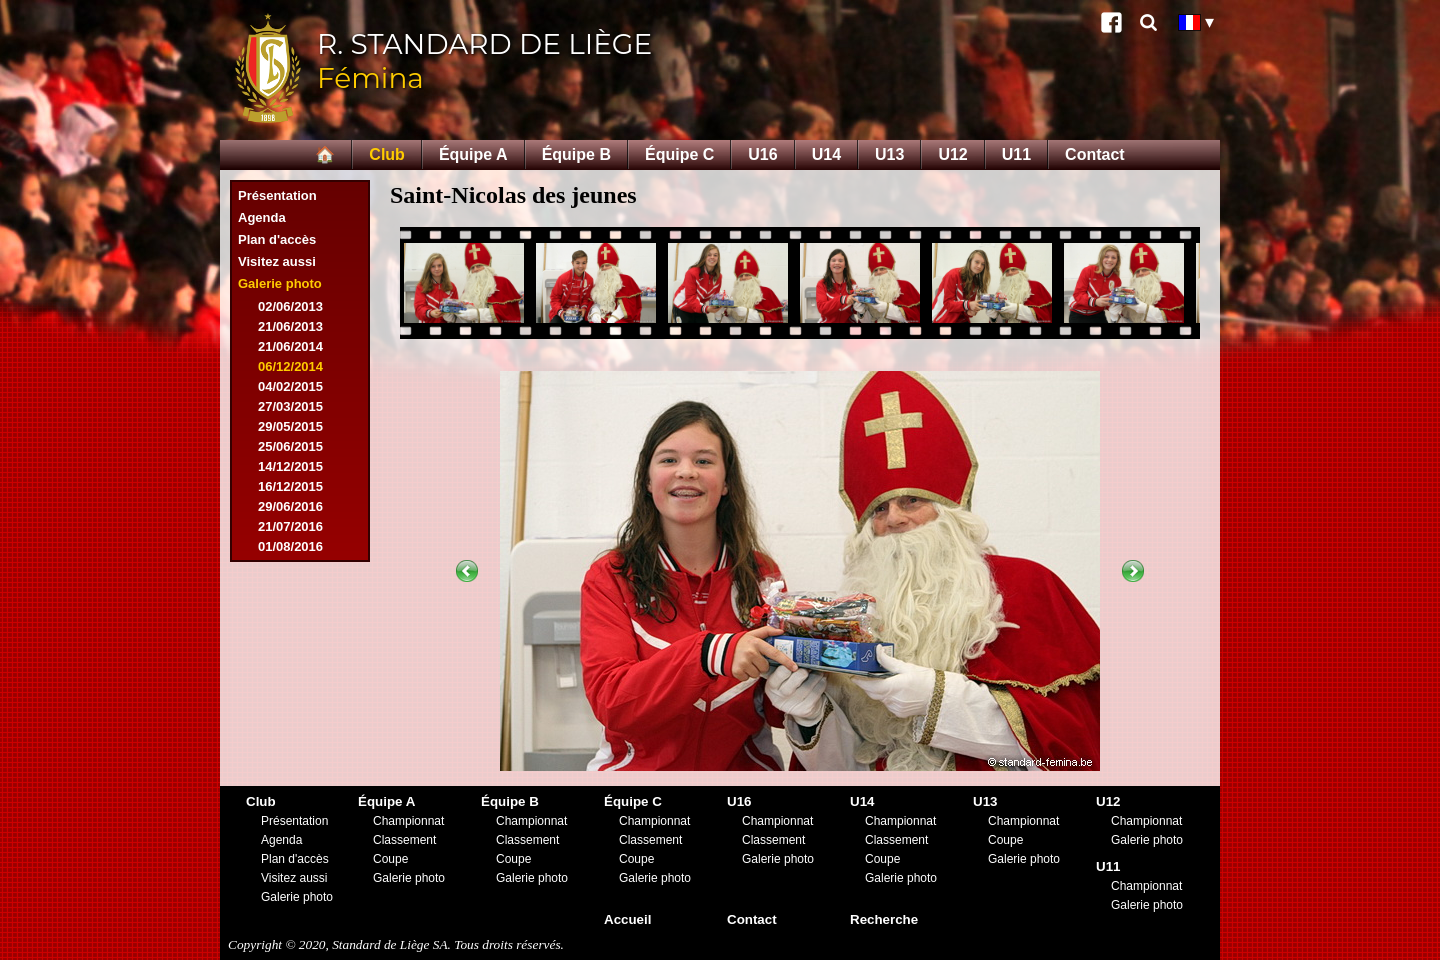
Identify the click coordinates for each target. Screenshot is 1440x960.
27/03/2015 (290, 406)
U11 (1016, 154)
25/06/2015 (290, 446)
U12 (952, 154)
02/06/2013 (290, 306)
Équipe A (473, 154)
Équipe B (576, 154)
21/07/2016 (290, 526)
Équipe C (679, 154)
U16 (762, 154)
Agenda (262, 217)
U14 (826, 154)
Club (387, 154)
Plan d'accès (277, 239)
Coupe (390, 859)
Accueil (627, 919)
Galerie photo (280, 283)
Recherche (884, 919)
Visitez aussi (277, 261)
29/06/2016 (290, 506)
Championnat (408, 821)
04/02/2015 (290, 386)
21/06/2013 (290, 326)
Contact (1095, 154)
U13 (889, 154)
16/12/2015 (290, 486)
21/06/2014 (290, 346)
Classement (404, 840)
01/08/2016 (290, 546)
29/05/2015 (290, 426)
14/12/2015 (290, 466)
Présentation (277, 195)
